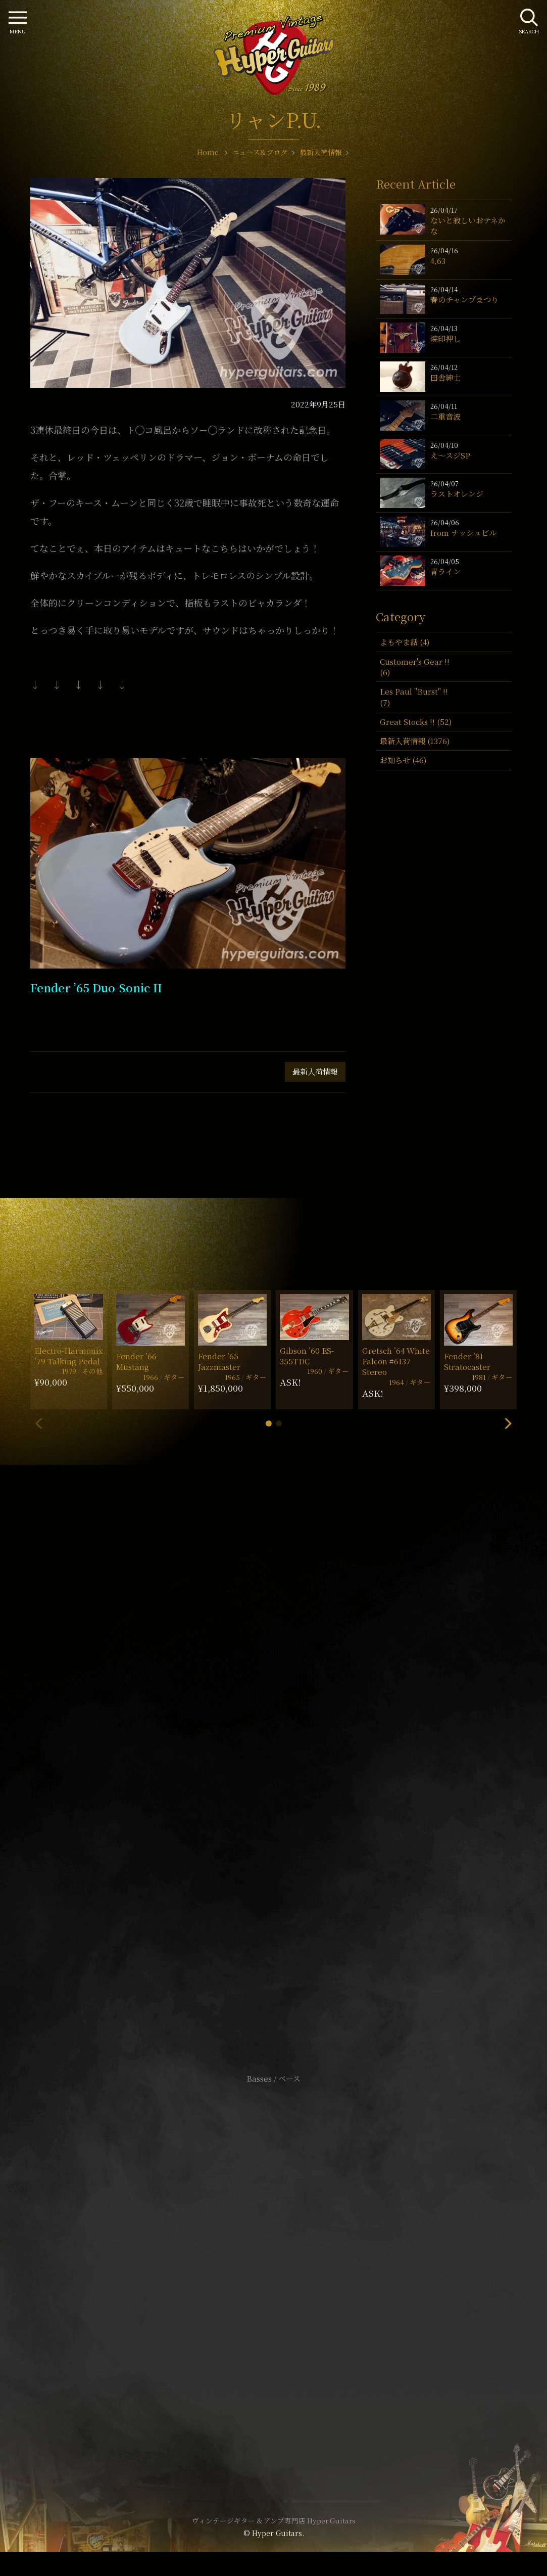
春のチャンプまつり (464, 299)
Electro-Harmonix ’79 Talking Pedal (68, 1355)
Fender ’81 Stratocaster (467, 1361)
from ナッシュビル (463, 532)
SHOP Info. (273, 1776)
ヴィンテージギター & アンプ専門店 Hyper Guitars (274, 2520)
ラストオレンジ (456, 493)
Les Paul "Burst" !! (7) (414, 696)
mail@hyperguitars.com (288, 1746)
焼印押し (445, 338)
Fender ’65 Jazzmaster (219, 1361)
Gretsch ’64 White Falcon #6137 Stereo (396, 1361)
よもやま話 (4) (404, 641)
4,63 (437, 260)
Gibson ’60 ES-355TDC (307, 1355)
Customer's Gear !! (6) (415, 666)
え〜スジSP (450, 455)
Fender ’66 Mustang (136, 1361)
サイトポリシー (273, 2248)
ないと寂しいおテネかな (468, 225)
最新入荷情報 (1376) (415, 740)
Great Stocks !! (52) (416, 721)
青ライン (445, 571)
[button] (269, 1423)
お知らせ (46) (403, 760)
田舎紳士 (445, 377)
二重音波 (445, 416)
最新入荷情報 (315, 1071)
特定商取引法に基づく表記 (273, 2263)
